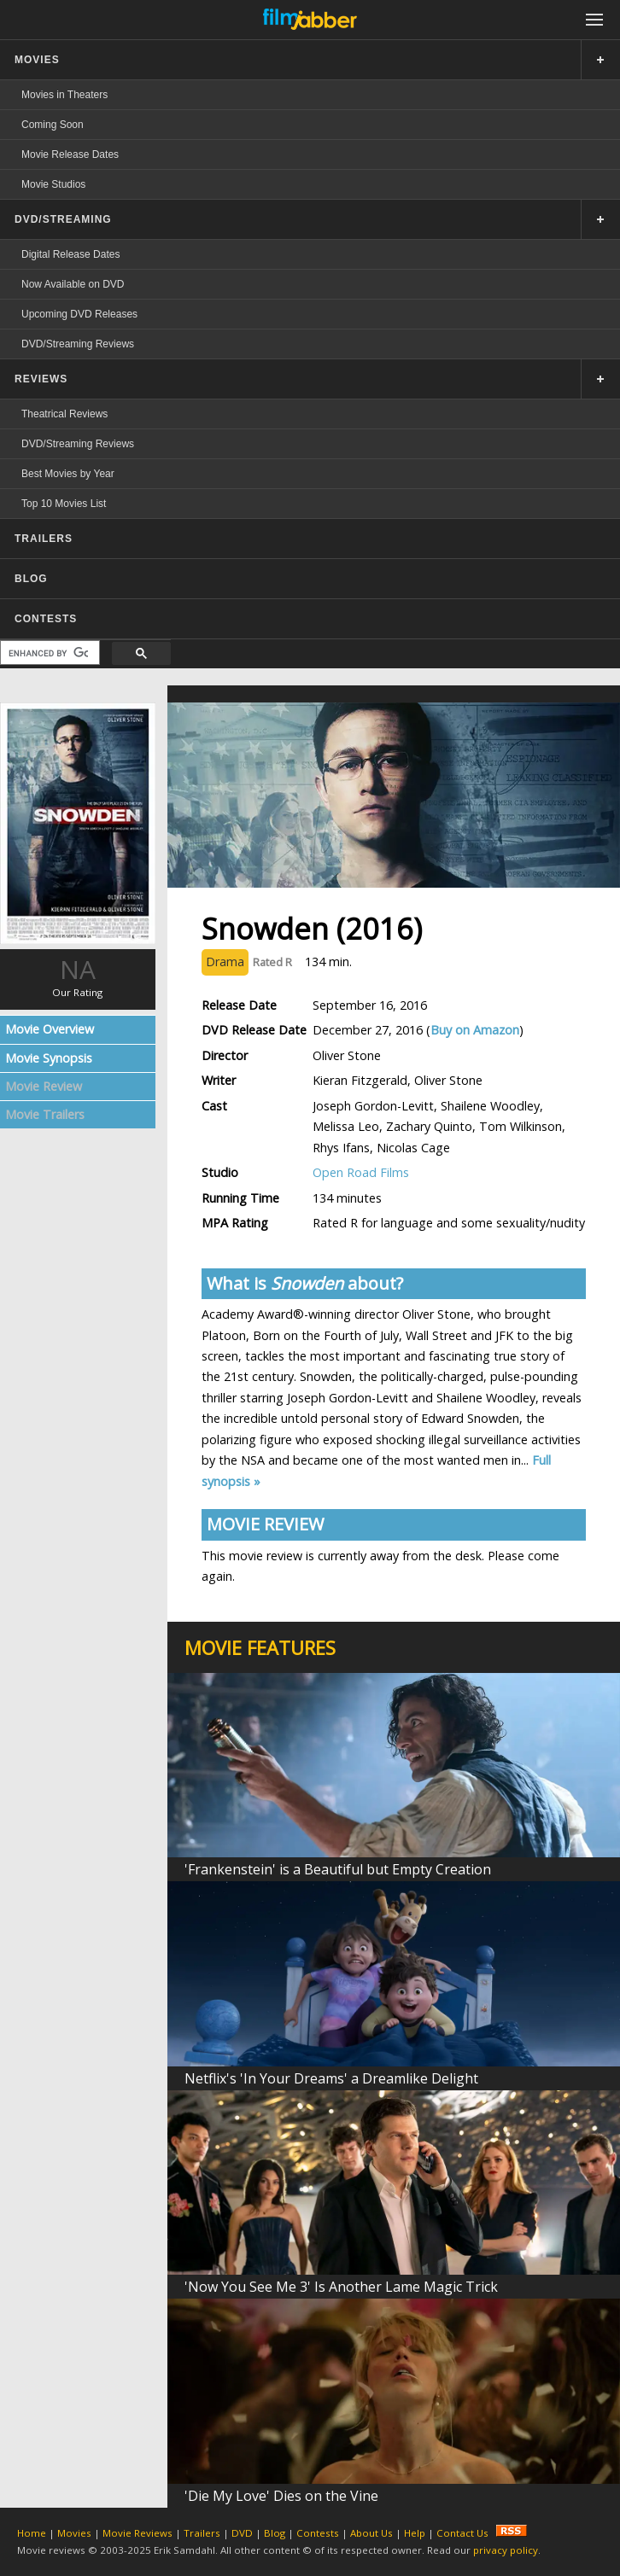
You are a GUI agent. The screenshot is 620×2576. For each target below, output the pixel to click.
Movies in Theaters (64, 95)
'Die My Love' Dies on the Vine (281, 2495)
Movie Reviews (137, 2532)
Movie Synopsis (48, 1058)
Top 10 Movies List (63, 504)
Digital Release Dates (70, 254)
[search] (48, 653)
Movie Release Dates (70, 154)
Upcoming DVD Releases (79, 314)
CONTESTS (46, 619)
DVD (242, 2532)
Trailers (202, 2532)
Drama (225, 961)
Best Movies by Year (67, 474)
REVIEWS (41, 379)
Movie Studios (53, 184)
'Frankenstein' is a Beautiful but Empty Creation (337, 1869)
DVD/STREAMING (63, 219)
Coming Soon (52, 125)
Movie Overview (49, 1029)
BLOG (31, 579)
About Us (371, 2532)
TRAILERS (44, 539)
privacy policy (505, 2550)
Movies (74, 2532)
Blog (274, 2532)
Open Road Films (361, 1172)
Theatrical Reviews (64, 414)
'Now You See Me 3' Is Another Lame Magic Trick (341, 2286)
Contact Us (462, 2532)
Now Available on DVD (73, 284)
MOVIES (37, 60)
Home (31, 2532)
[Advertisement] (77, 1401)
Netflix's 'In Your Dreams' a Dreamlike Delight (331, 2078)
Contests (317, 2532)
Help (414, 2532)
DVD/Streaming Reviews (77, 344)
